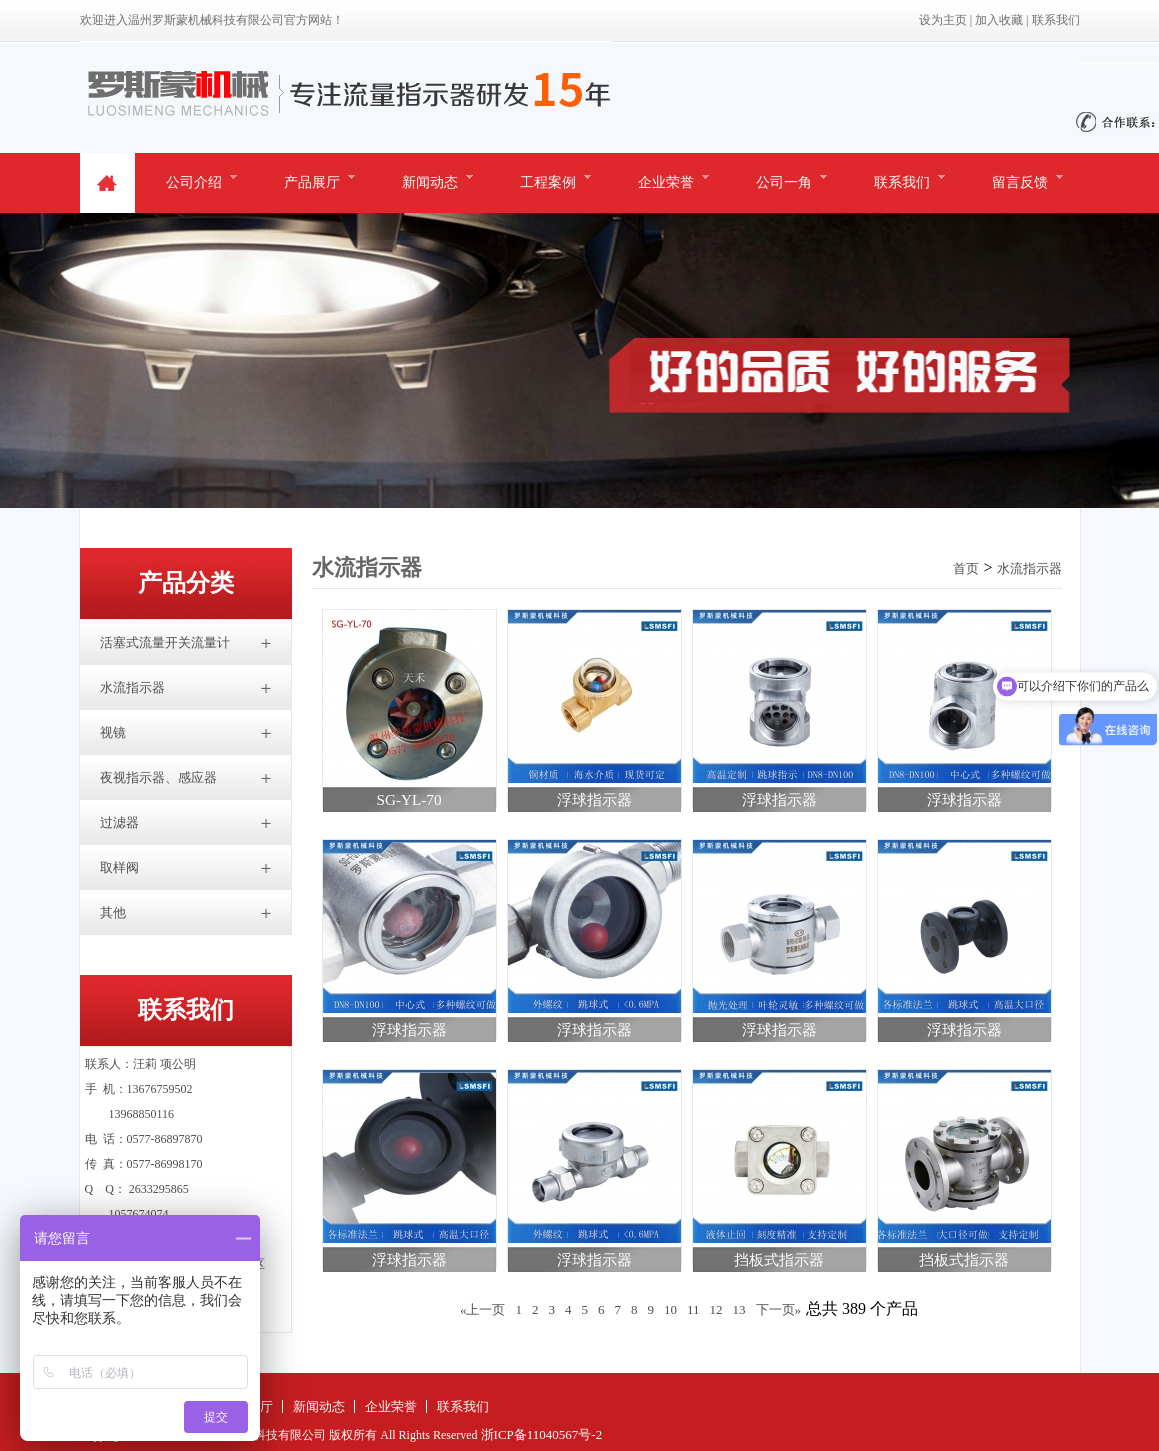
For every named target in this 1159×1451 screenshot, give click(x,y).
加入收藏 (999, 20)
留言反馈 (1020, 182)
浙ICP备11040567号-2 (542, 1434)
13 (739, 1309)
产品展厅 (312, 182)
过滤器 (119, 822)
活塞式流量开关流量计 (165, 642)
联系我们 (1056, 20)
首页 (966, 568)
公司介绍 (194, 182)
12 (716, 1309)
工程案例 (548, 182)
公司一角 (784, 182)
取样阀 (119, 867)
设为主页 (943, 20)
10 (670, 1309)
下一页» (779, 1309)
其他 (113, 912)
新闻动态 (430, 182)
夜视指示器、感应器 (158, 777)
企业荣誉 (666, 182)
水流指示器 (132, 687)
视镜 (113, 732)
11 (693, 1309)
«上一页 (483, 1309)
